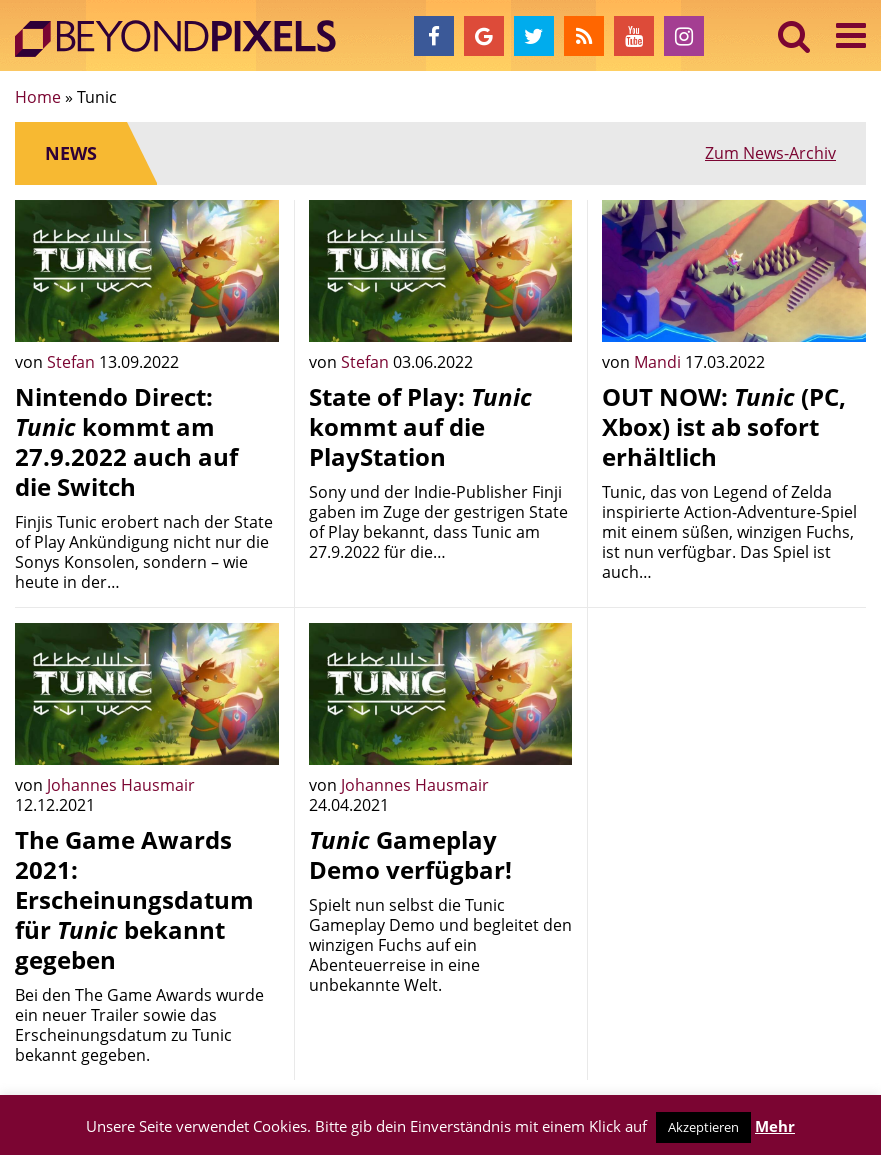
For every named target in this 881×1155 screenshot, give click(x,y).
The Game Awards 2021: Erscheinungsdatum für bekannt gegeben (134, 899)
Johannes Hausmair (121, 785)
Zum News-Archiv (770, 153)
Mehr (775, 1126)
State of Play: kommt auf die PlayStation (420, 426)
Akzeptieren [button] (703, 1127)
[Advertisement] (734, 748)
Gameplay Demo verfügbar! (410, 854)
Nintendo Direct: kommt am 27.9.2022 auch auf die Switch (126, 441)
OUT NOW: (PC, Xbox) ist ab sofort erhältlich (724, 426)
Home (38, 97)
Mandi (659, 362)
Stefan (73, 362)
